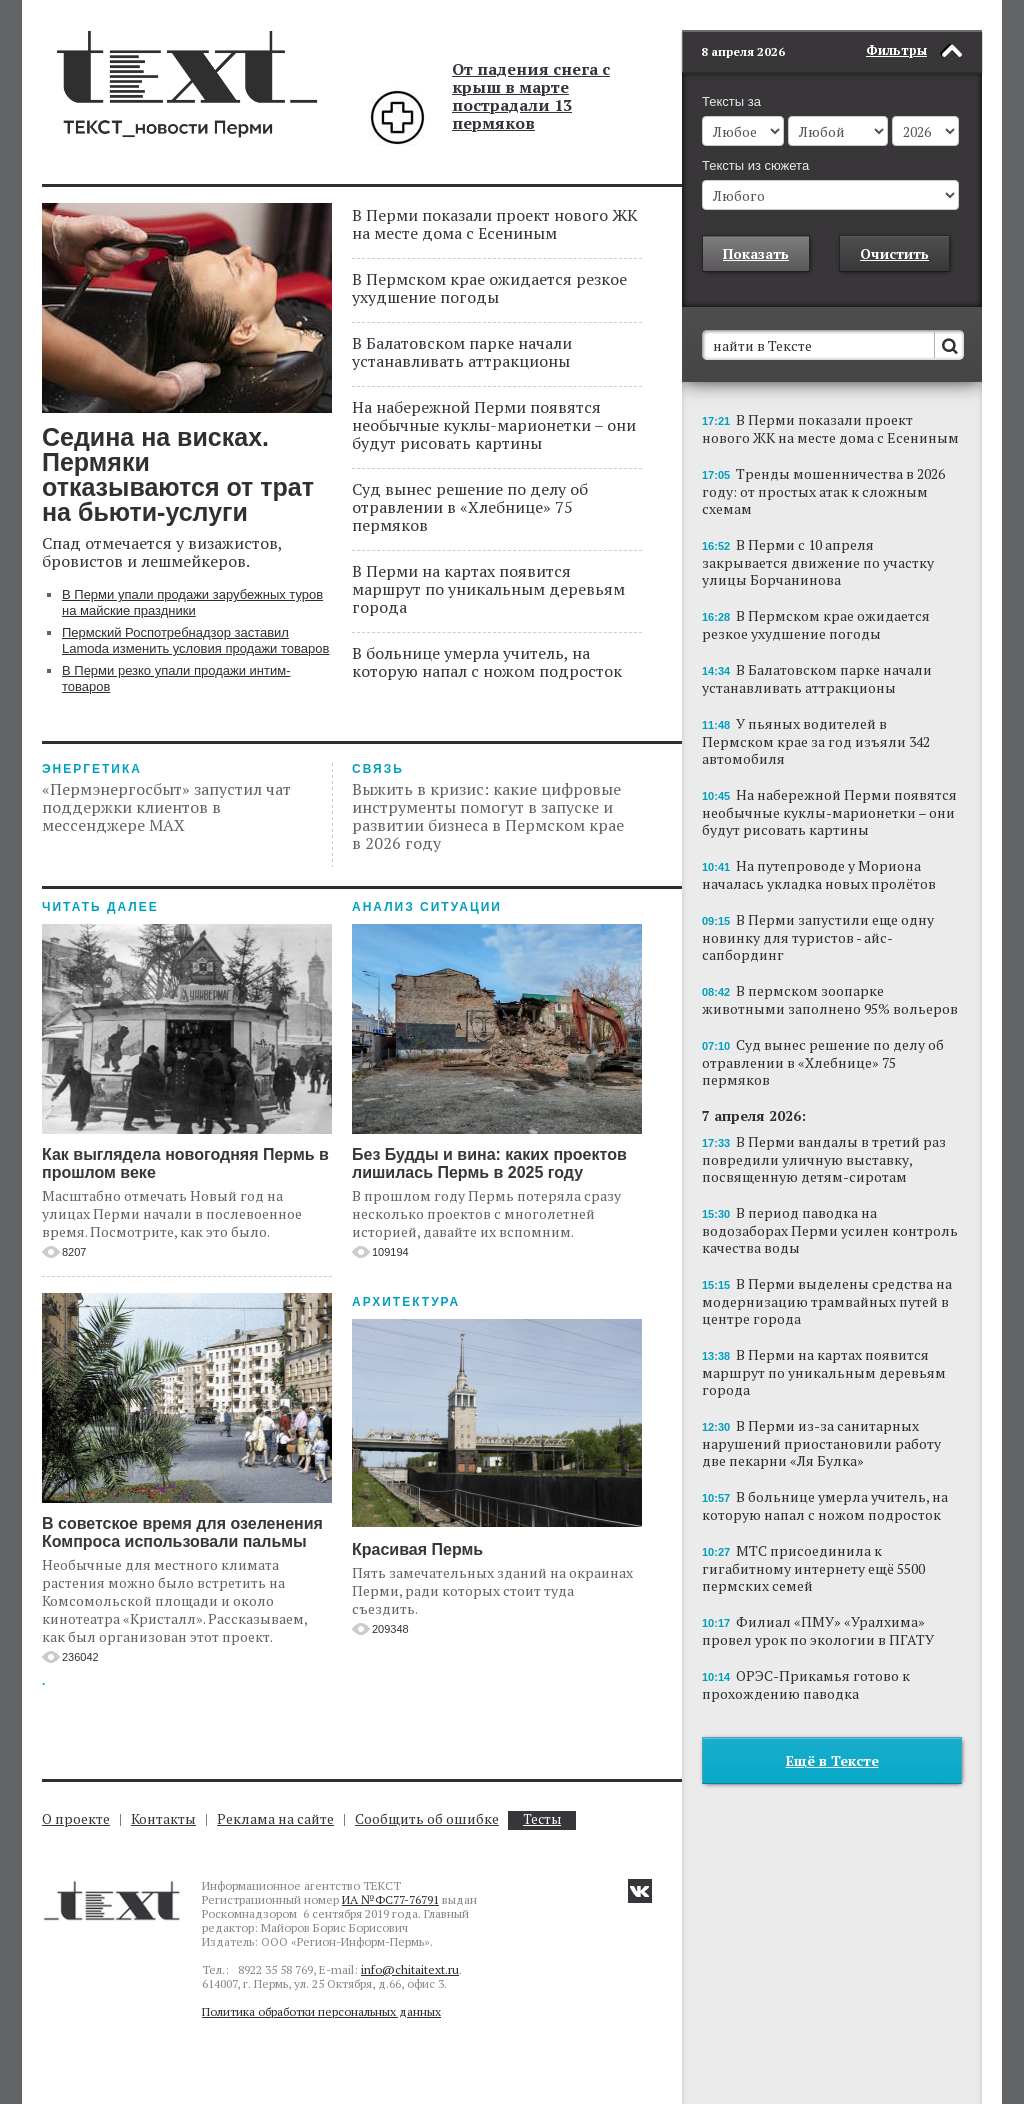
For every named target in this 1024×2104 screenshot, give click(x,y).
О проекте (76, 1818)
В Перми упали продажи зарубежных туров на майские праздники (192, 602)
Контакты (163, 1818)
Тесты (542, 1819)
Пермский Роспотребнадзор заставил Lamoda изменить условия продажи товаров (195, 640)
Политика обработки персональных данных (321, 2011)
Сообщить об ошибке (427, 1818)
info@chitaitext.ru (410, 1969)
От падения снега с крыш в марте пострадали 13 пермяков (531, 96)
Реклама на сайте (275, 1818)
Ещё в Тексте (832, 1730)
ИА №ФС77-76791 (390, 1899)
